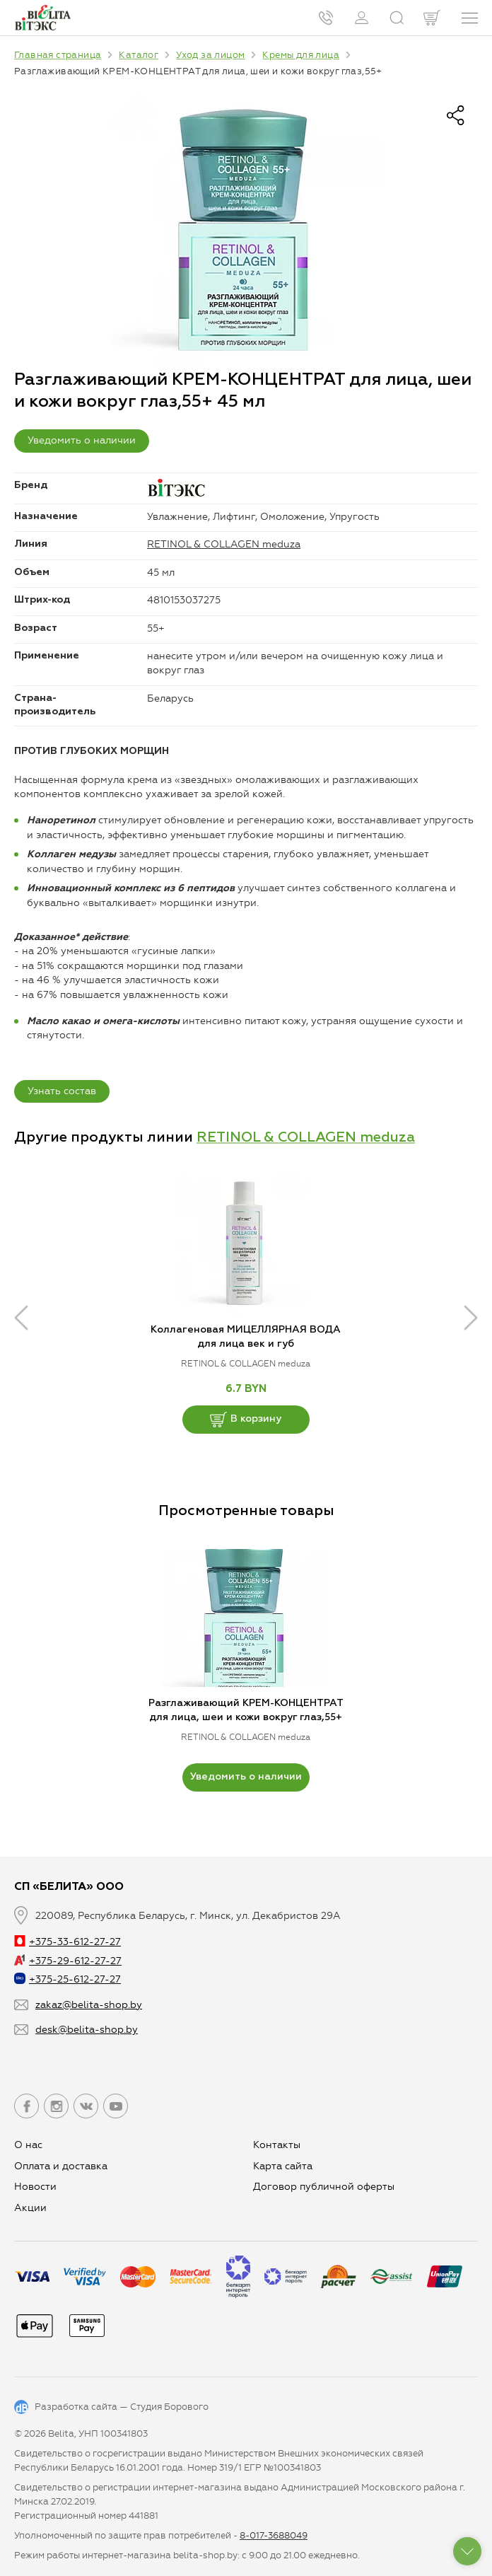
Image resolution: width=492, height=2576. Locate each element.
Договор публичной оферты (323, 2187)
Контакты (276, 2145)
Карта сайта (282, 2166)
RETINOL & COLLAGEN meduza (223, 544)
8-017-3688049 (274, 2535)
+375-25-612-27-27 (67, 1979)
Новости (35, 2187)
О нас (28, 2145)
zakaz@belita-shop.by (88, 2005)
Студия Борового (169, 2406)
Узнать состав (62, 1091)
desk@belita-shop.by (86, 2030)
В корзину (245, 1419)
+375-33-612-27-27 (67, 1942)
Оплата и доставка (60, 2166)
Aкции (30, 2208)
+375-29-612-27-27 (68, 1961)
